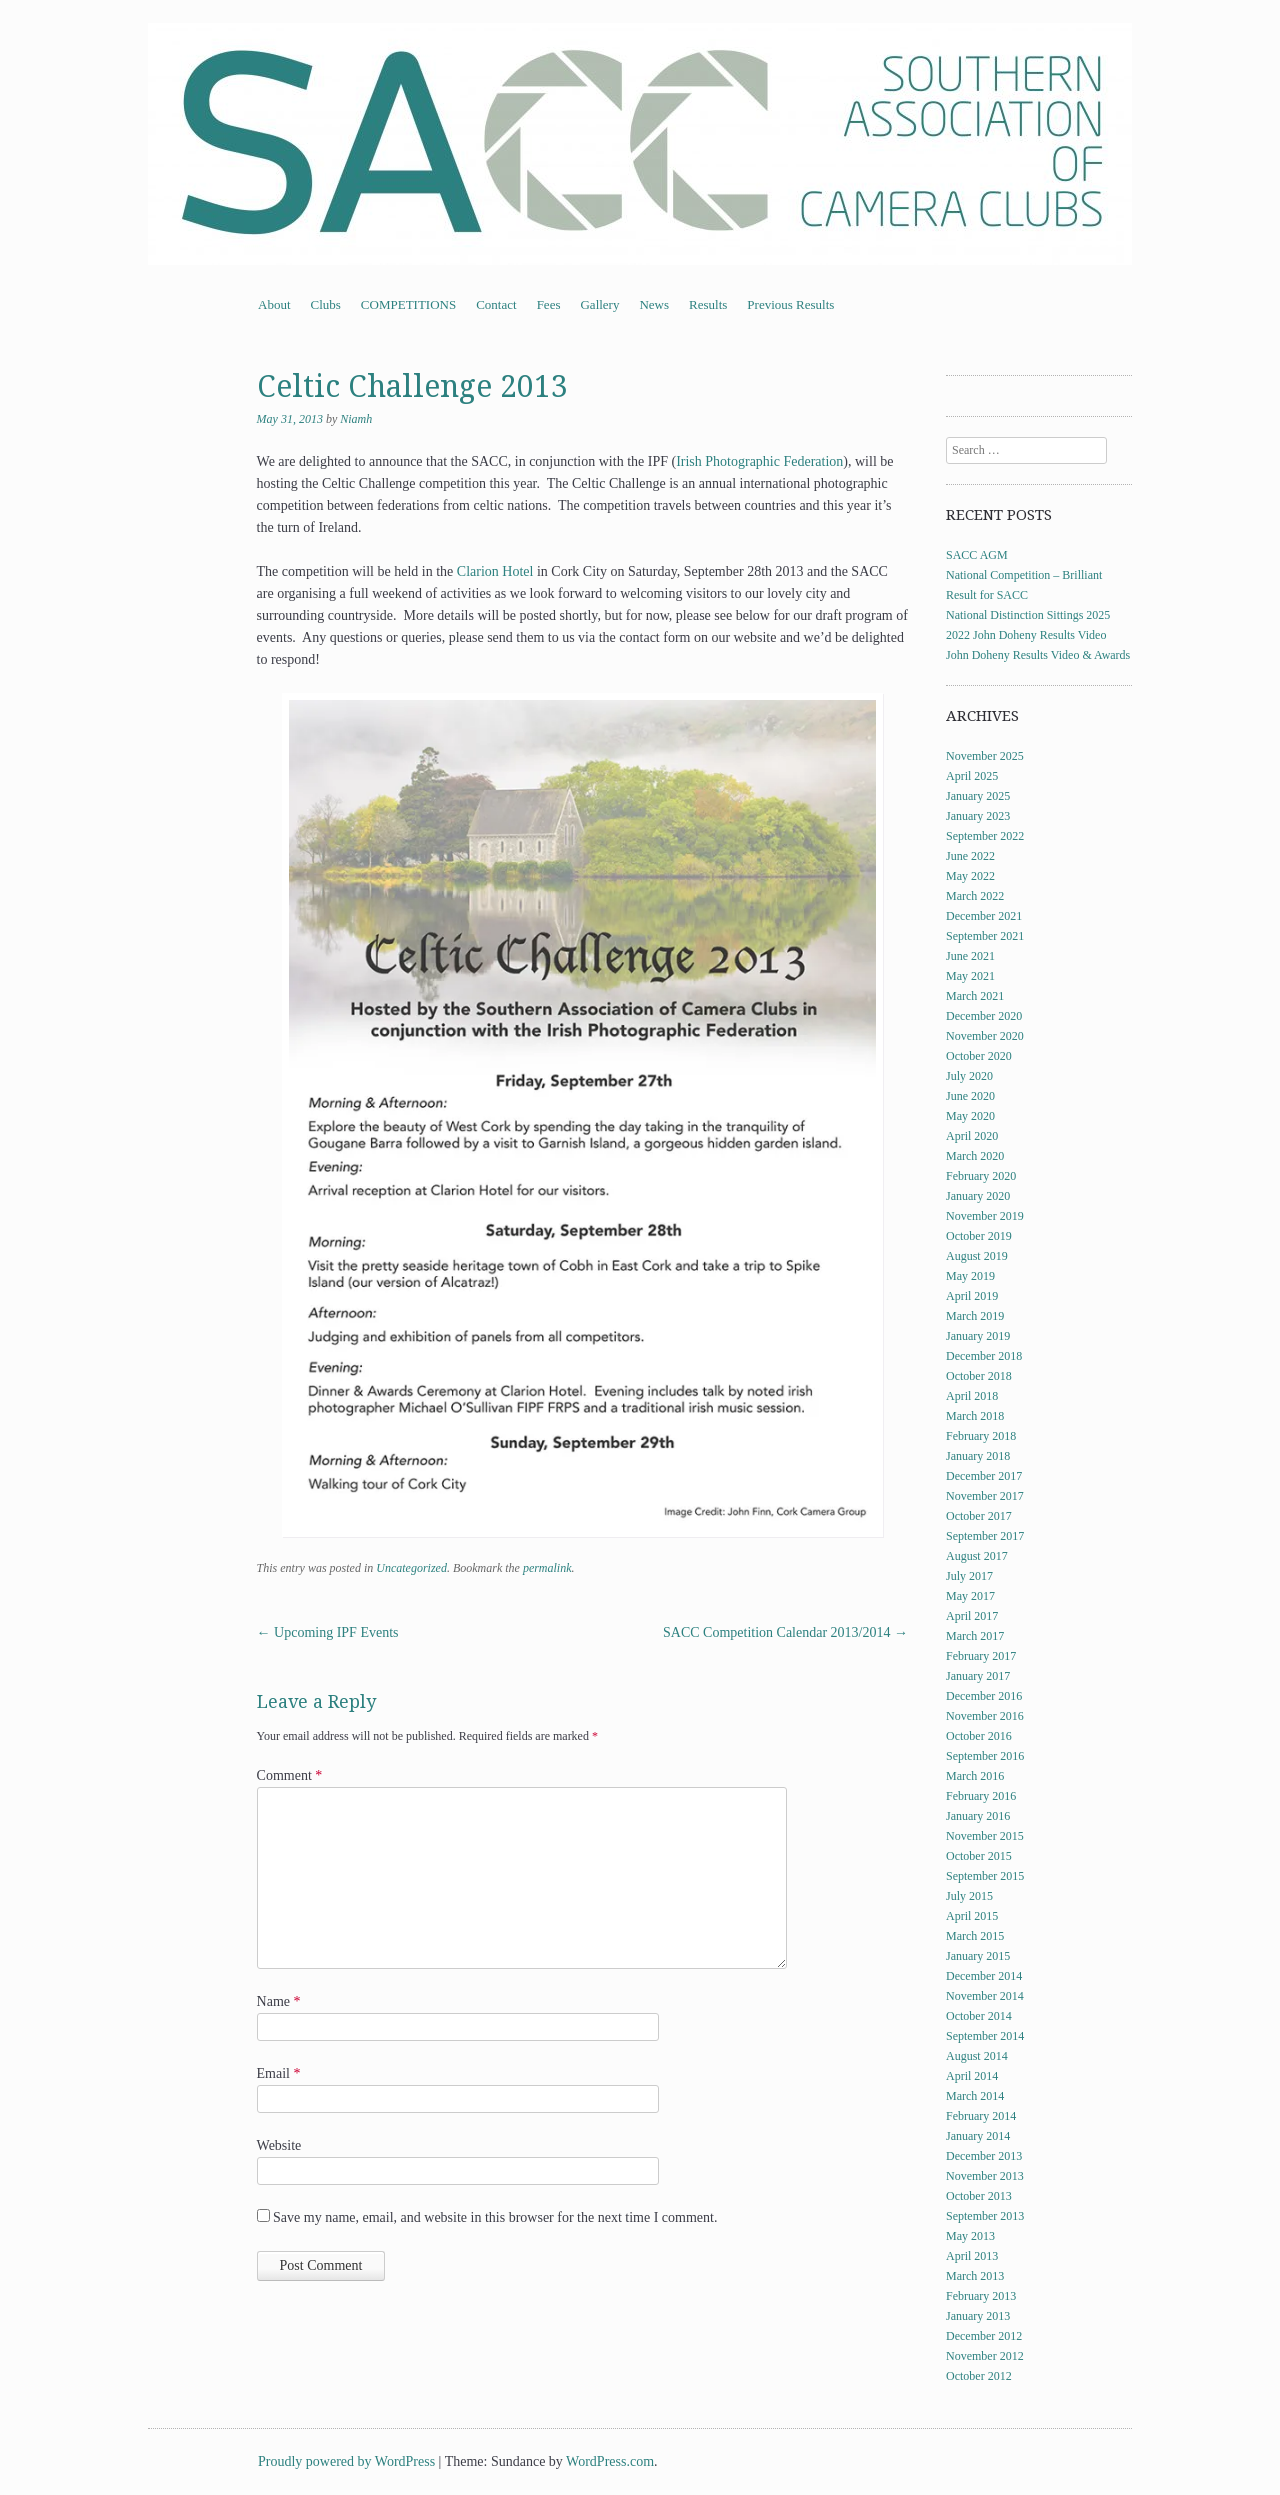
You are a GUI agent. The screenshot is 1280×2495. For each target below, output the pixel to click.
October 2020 (979, 1056)
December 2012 (984, 2336)
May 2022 (970, 876)
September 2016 (985, 1756)
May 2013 (970, 2236)
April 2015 (972, 1916)
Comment (290, 1775)
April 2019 (972, 1296)
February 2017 (981, 1656)
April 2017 (972, 1616)
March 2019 (975, 1316)
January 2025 (978, 796)
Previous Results (790, 304)
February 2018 (981, 1436)
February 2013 (981, 2296)
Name (279, 2001)
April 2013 (972, 2256)
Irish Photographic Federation (759, 461)
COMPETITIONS (408, 304)
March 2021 (975, 996)
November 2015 (985, 1836)
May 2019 (970, 1276)
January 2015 (978, 1956)
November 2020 (985, 1036)
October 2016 (979, 1736)
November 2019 (985, 1216)
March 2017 (975, 1636)
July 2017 (969, 1576)
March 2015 (975, 1936)
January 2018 (978, 1456)
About (274, 304)
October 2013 (979, 2196)
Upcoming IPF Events (328, 1632)
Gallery (599, 304)
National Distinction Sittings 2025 (1028, 615)
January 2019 (978, 1336)
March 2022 (975, 896)
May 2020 (970, 1116)
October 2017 (979, 1516)
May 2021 (970, 976)
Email (279, 2073)
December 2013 (984, 2156)
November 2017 (985, 1496)
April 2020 (972, 1136)
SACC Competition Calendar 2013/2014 (785, 1632)
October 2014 (979, 2016)
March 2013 (975, 2276)
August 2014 (977, 2056)
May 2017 (970, 1596)
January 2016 (978, 1816)
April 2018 (972, 1396)
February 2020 (981, 1176)
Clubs (326, 304)
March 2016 (975, 1776)
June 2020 (970, 1096)
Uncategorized (411, 1568)
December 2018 (984, 1356)
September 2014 (985, 2036)
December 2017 (984, 1476)
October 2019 (979, 1236)
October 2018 (979, 1376)
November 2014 (985, 1996)
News (654, 304)
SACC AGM (977, 555)
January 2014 (978, 2136)
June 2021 (970, 956)
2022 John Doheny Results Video (1026, 635)
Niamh (356, 419)
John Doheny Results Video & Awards (1038, 655)
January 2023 (978, 816)
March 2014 (975, 2096)
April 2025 (972, 776)
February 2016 (981, 1796)
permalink (547, 1568)
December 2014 (984, 1976)
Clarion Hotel (495, 571)
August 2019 (977, 1256)
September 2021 (985, 936)
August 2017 (977, 1556)
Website (279, 2145)
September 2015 (985, 1876)
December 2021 (984, 916)
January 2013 (978, 2316)
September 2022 (985, 836)
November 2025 (985, 756)
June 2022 (970, 856)
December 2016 (984, 1696)
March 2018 (975, 1416)
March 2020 (975, 1156)
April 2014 (972, 2076)
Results (708, 304)
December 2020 (984, 1016)
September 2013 (985, 2216)
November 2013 (985, 2176)
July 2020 (969, 1076)
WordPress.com (610, 2461)
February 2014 (981, 2116)
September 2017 (985, 1536)
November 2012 (985, 2356)
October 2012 (979, 2376)
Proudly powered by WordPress (346, 2461)
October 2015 (979, 1856)
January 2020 (978, 1196)
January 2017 (978, 1676)
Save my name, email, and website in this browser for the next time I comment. (495, 2217)
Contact (496, 304)
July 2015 (969, 1896)
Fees (549, 304)
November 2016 (985, 1716)
